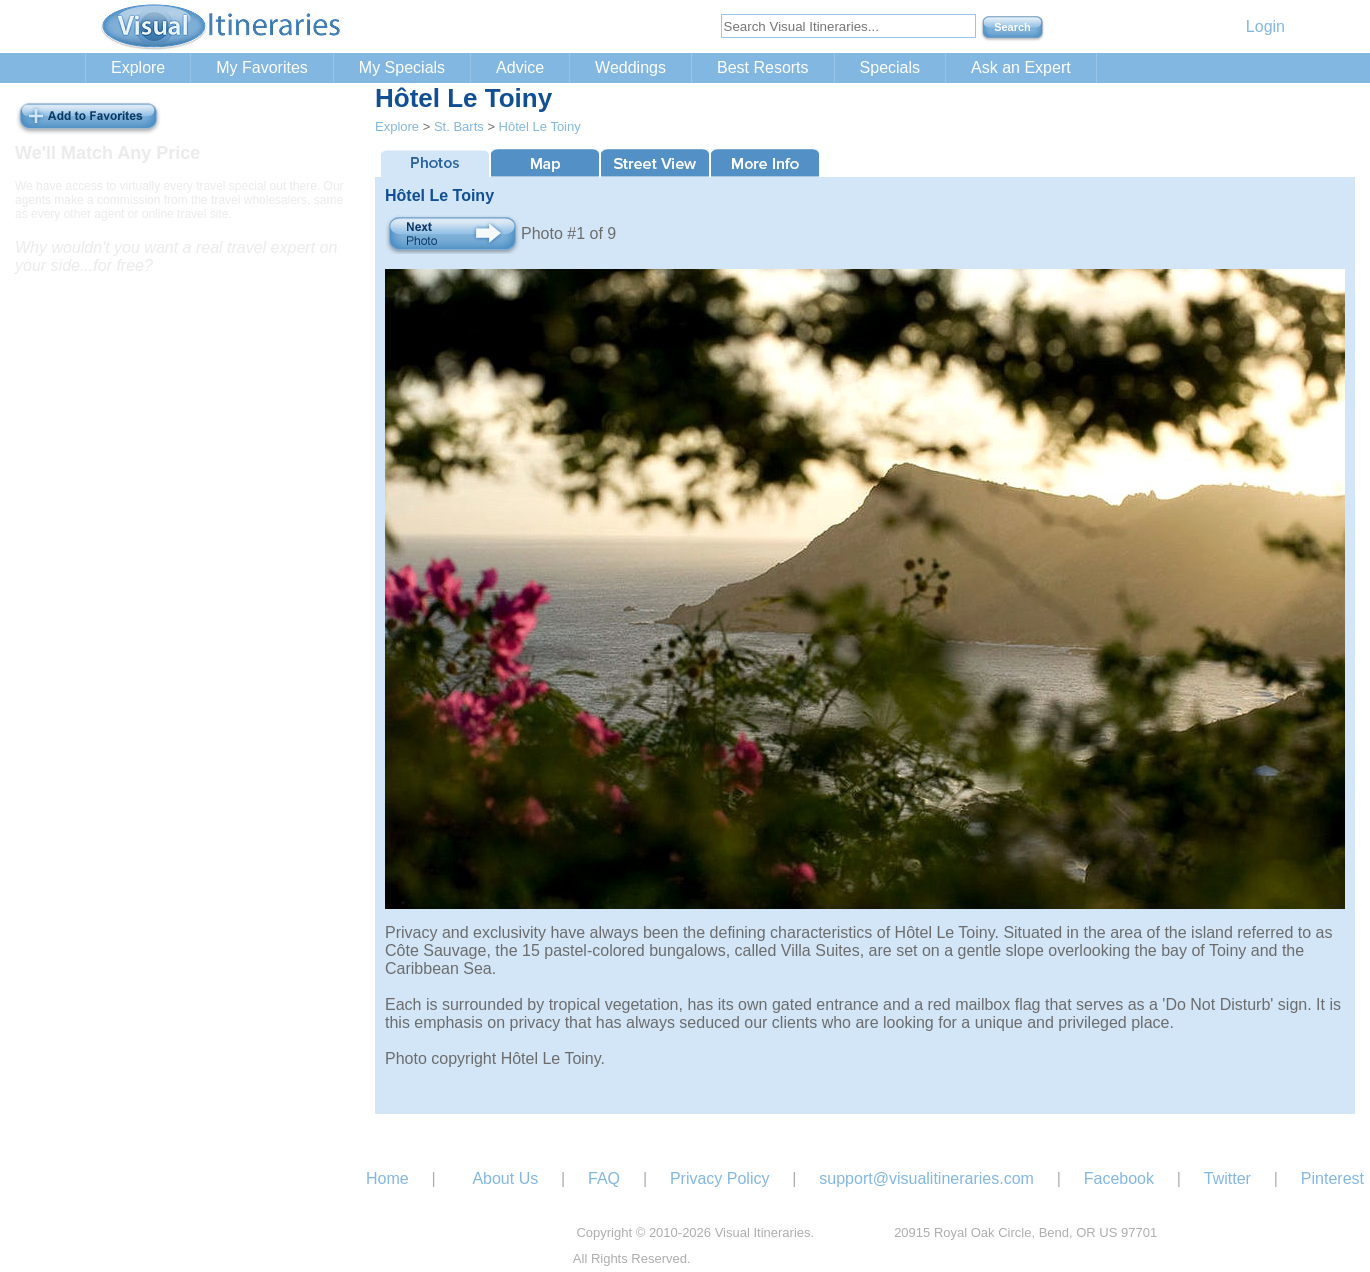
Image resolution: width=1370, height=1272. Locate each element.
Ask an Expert (1021, 67)
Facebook (1119, 1178)
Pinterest (1332, 1178)
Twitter (1227, 1178)
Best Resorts (763, 67)
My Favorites (262, 67)
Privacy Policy (720, 1178)
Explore (138, 67)
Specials (890, 67)
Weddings (630, 67)
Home (387, 1178)
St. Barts (459, 126)
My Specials (402, 67)
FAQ (604, 1178)
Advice (520, 67)
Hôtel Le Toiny (540, 126)
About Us (505, 1178)
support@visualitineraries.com (926, 1178)
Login (1265, 26)
